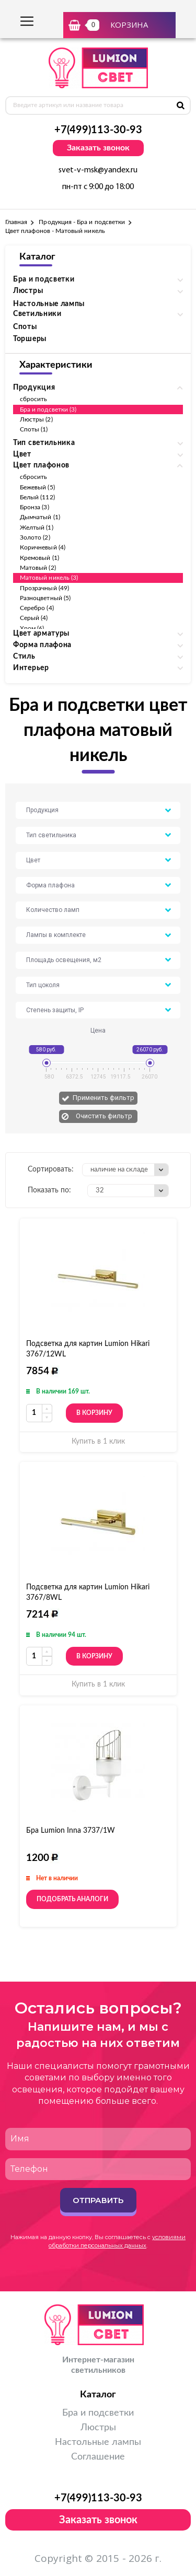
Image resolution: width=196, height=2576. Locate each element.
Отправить (98, 2200)
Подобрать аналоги (72, 1899)
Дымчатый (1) (40, 517)
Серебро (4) (37, 608)
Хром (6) (32, 628)
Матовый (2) (38, 568)
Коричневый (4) (42, 547)
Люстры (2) (36, 419)
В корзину (94, 1413)
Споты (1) (34, 429)
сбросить (33, 399)
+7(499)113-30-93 (98, 130)
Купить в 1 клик (98, 1441)
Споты (25, 327)
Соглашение (98, 2457)
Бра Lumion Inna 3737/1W (70, 1830)
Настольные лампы (49, 304)
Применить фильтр (103, 1098)
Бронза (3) (34, 507)
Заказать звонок (98, 148)
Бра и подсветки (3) (48, 409)
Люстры (98, 2427)
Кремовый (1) (39, 558)
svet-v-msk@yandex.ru (98, 170)
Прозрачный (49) (44, 588)
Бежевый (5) (37, 487)
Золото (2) (35, 537)
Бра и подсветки (98, 2413)
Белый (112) (37, 497)
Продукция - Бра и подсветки (82, 222)
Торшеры (30, 339)
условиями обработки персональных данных (117, 2241)
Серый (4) (34, 618)
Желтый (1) (36, 527)
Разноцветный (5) (45, 598)
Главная (16, 222)
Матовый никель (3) (49, 578)
